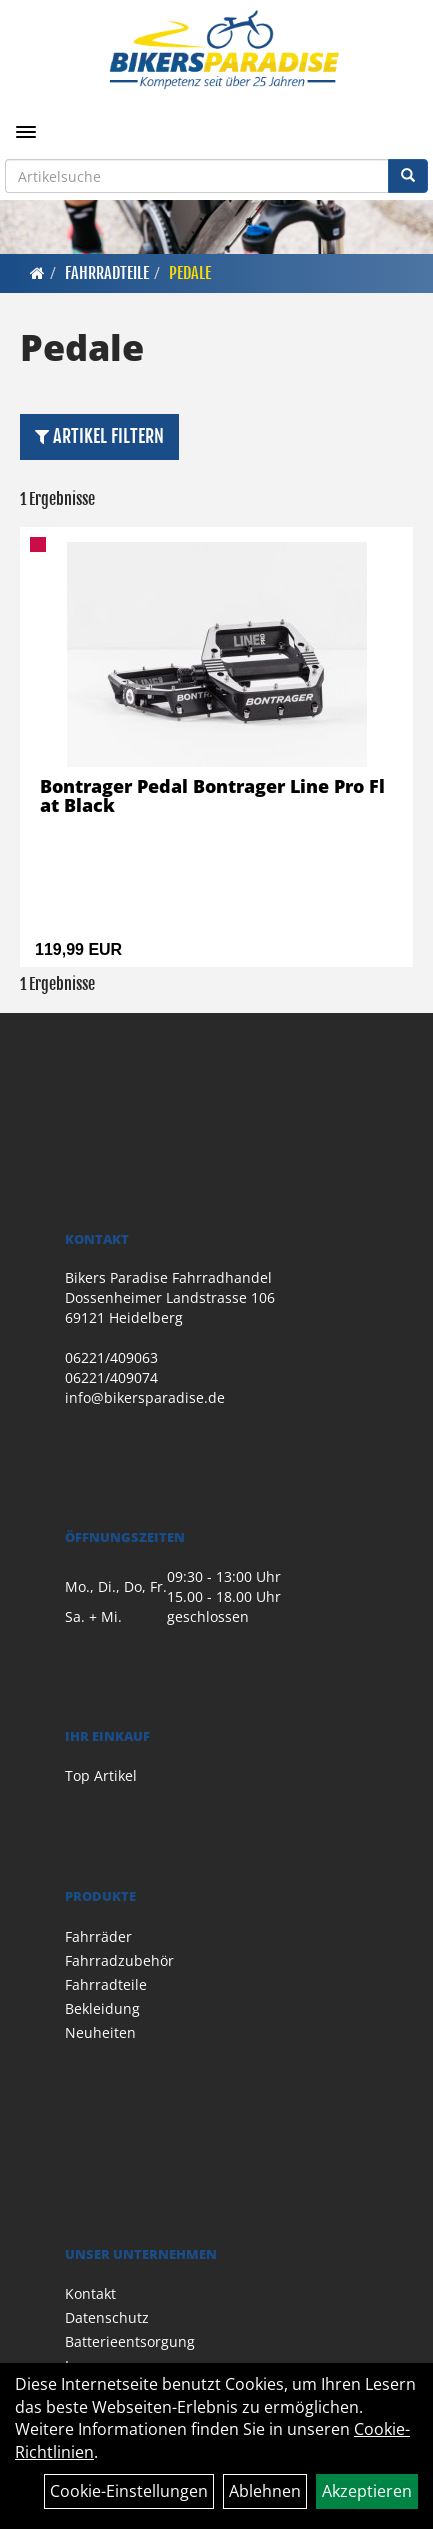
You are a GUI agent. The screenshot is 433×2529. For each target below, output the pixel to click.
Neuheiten (100, 2032)
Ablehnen (265, 2491)
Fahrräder (98, 1936)
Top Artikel (101, 1775)
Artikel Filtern (99, 436)
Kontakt (90, 2293)
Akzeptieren (367, 2491)
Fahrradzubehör (119, 1960)
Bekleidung (102, 2008)
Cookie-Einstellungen (129, 2491)
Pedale (190, 273)
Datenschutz (107, 2317)
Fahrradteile (107, 273)
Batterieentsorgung (130, 2341)
